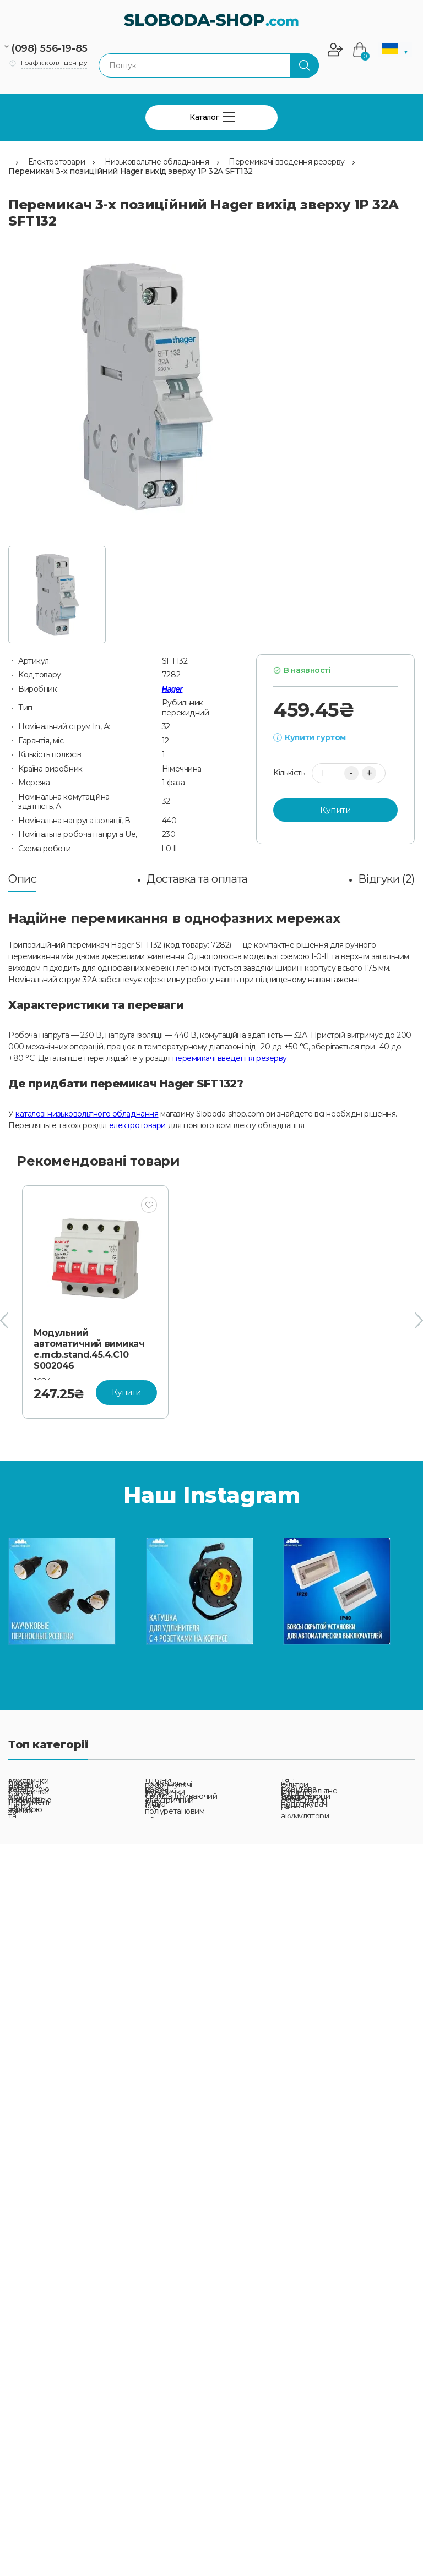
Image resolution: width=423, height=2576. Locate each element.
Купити (335, 810)
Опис (22, 878)
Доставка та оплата (197, 878)
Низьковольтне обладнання (157, 162)
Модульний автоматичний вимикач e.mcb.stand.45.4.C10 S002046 (89, 1349)
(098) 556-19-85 (49, 48)
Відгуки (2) (386, 878)
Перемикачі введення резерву (287, 162)
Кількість (289, 773)
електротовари (137, 1125)
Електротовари (56, 162)
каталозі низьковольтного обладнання (86, 1114)
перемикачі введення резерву (229, 1058)
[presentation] (4, 1320)
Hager (172, 689)
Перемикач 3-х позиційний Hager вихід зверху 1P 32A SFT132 (130, 171)
